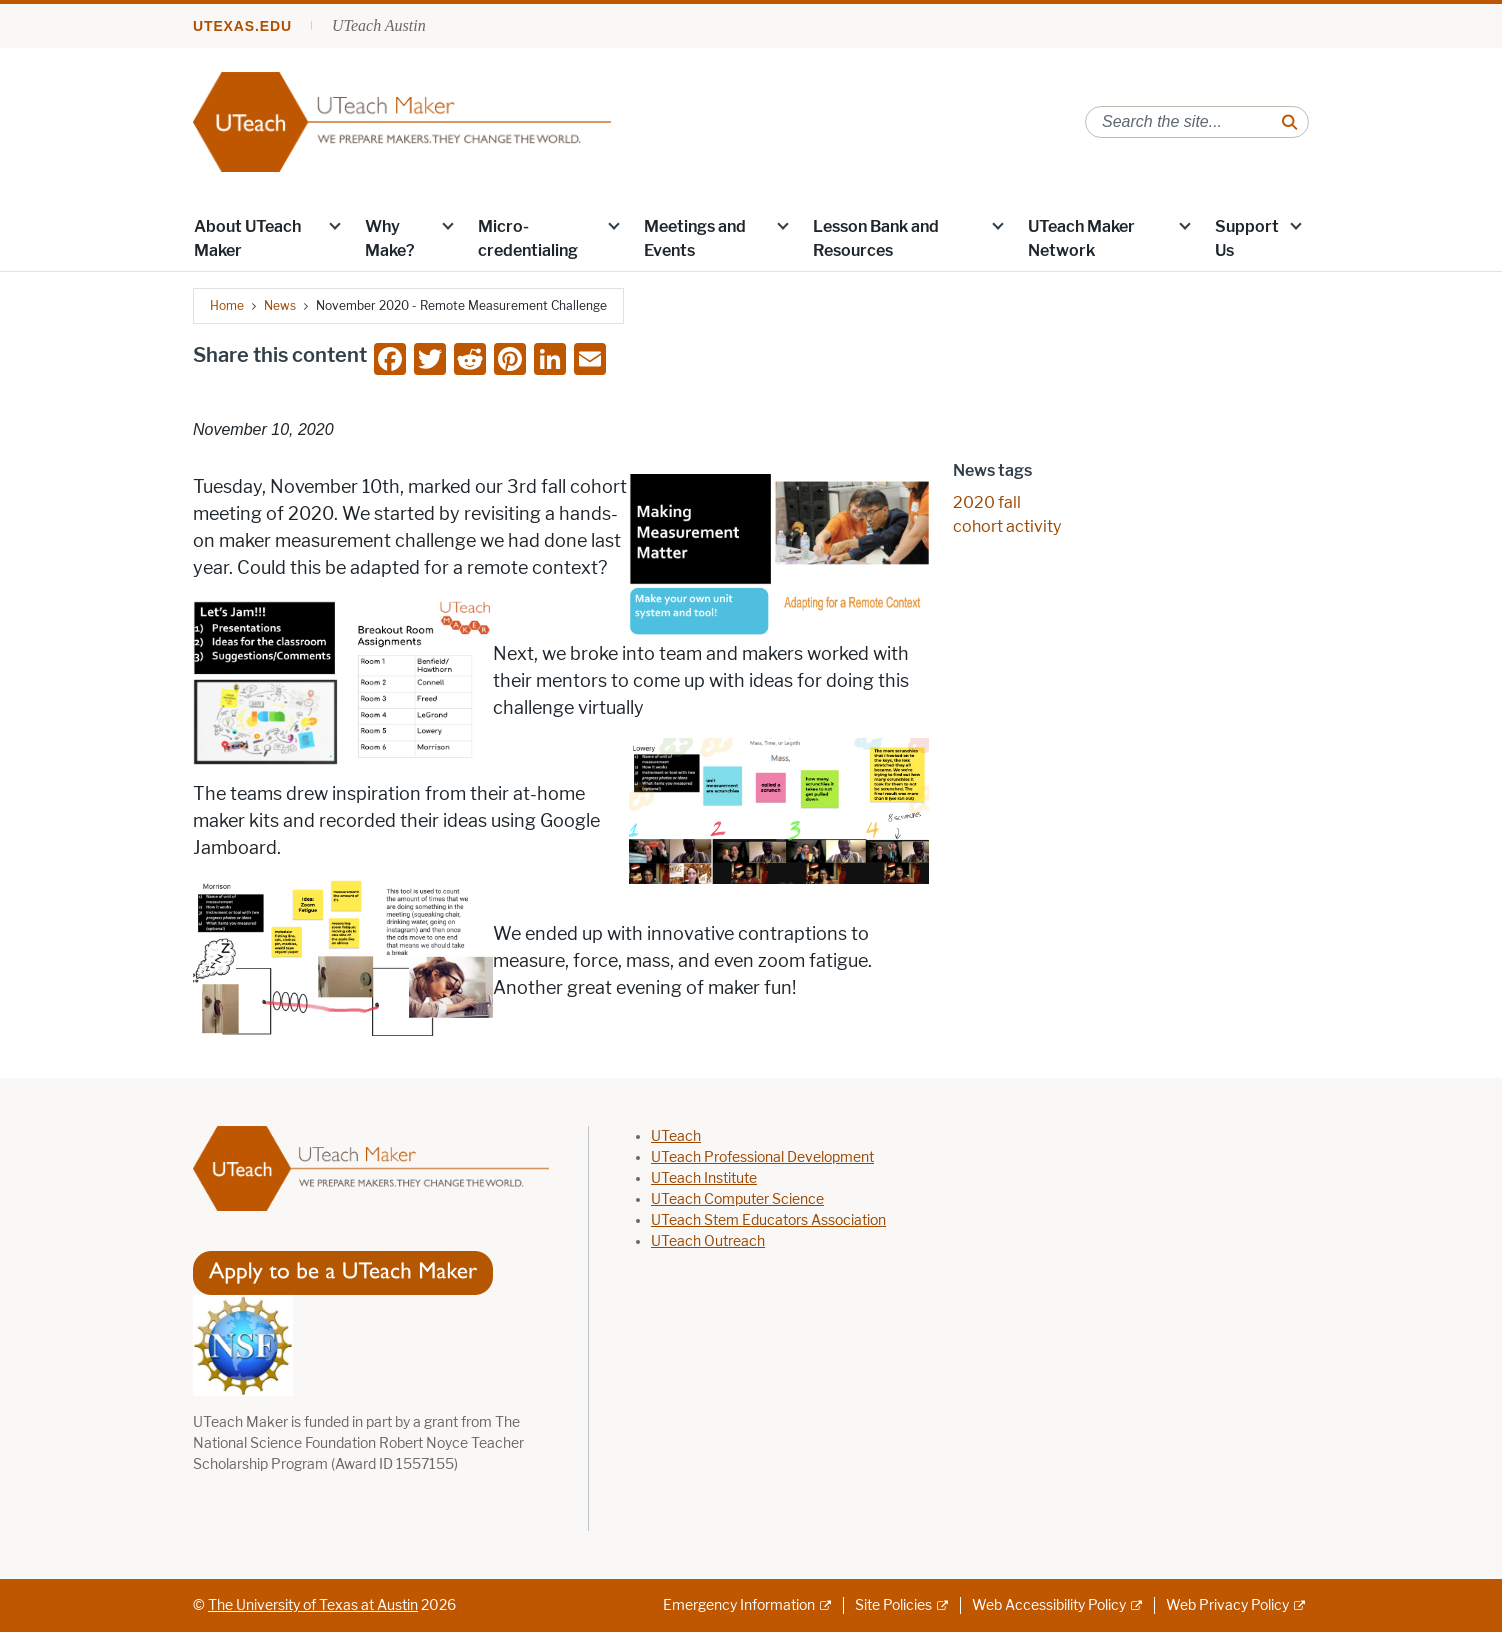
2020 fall (987, 502)
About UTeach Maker (247, 238)
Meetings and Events (695, 238)
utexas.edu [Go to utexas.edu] (242, 26)
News (280, 305)
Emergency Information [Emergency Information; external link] (739, 1605)
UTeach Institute (704, 1178)
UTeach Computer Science (737, 1199)
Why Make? (390, 238)
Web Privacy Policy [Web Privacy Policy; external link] (1227, 1605)
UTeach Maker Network (1081, 238)
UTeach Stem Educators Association (768, 1220)
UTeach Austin (379, 25)
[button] (335, 225)
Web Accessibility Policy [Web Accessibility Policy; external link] (1049, 1605)
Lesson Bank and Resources (876, 238)
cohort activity (1007, 526)
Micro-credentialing (528, 238)
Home (227, 305)
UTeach (676, 1136)
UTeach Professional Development (762, 1157)
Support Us (1247, 238)
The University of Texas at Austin (313, 1605)
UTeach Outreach (708, 1241)
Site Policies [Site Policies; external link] (893, 1605)
